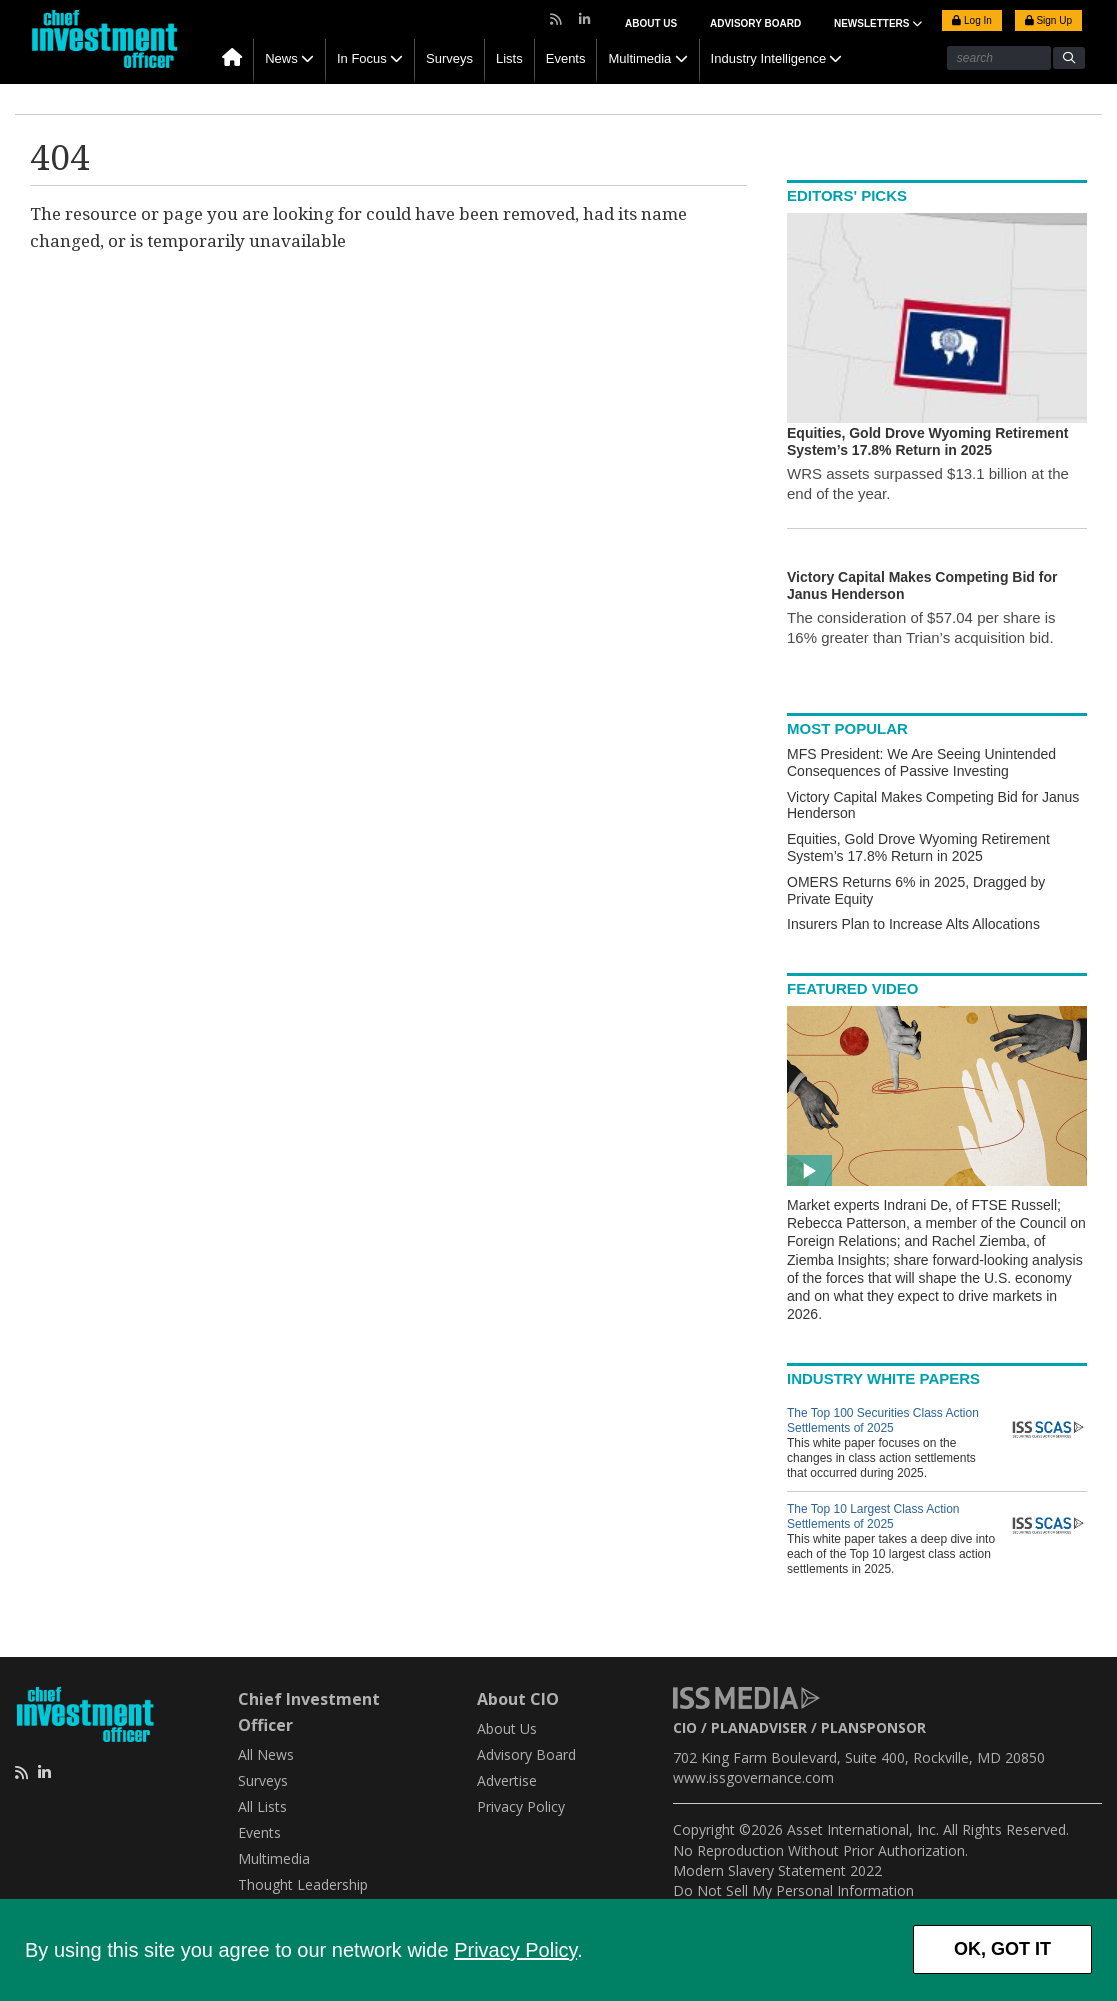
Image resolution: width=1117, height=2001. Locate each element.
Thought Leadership (303, 1884)
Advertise (507, 1780)
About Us (651, 23)
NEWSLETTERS (878, 23)
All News (266, 1754)
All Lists (262, 1806)
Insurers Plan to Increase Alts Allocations (913, 924)
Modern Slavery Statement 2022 (777, 1870)
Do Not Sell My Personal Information (793, 1890)
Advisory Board (755, 23)
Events (566, 58)
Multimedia (639, 58)
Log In (972, 20)
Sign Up (1048, 20)
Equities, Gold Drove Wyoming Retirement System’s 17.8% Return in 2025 (918, 847)
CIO (685, 1727)
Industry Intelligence (769, 58)
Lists (509, 58)
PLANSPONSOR (873, 1727)
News (281, 58)
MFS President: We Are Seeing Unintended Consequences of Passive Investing (921, 762)
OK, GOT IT (1002, 1949)
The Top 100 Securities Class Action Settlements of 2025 (883, 1420)
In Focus (362, 58)
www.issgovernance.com (753, 1777)
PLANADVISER (759, 1727)
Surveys (449, 58)
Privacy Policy (515, 1950)
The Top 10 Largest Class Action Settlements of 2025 (873, 1516)
